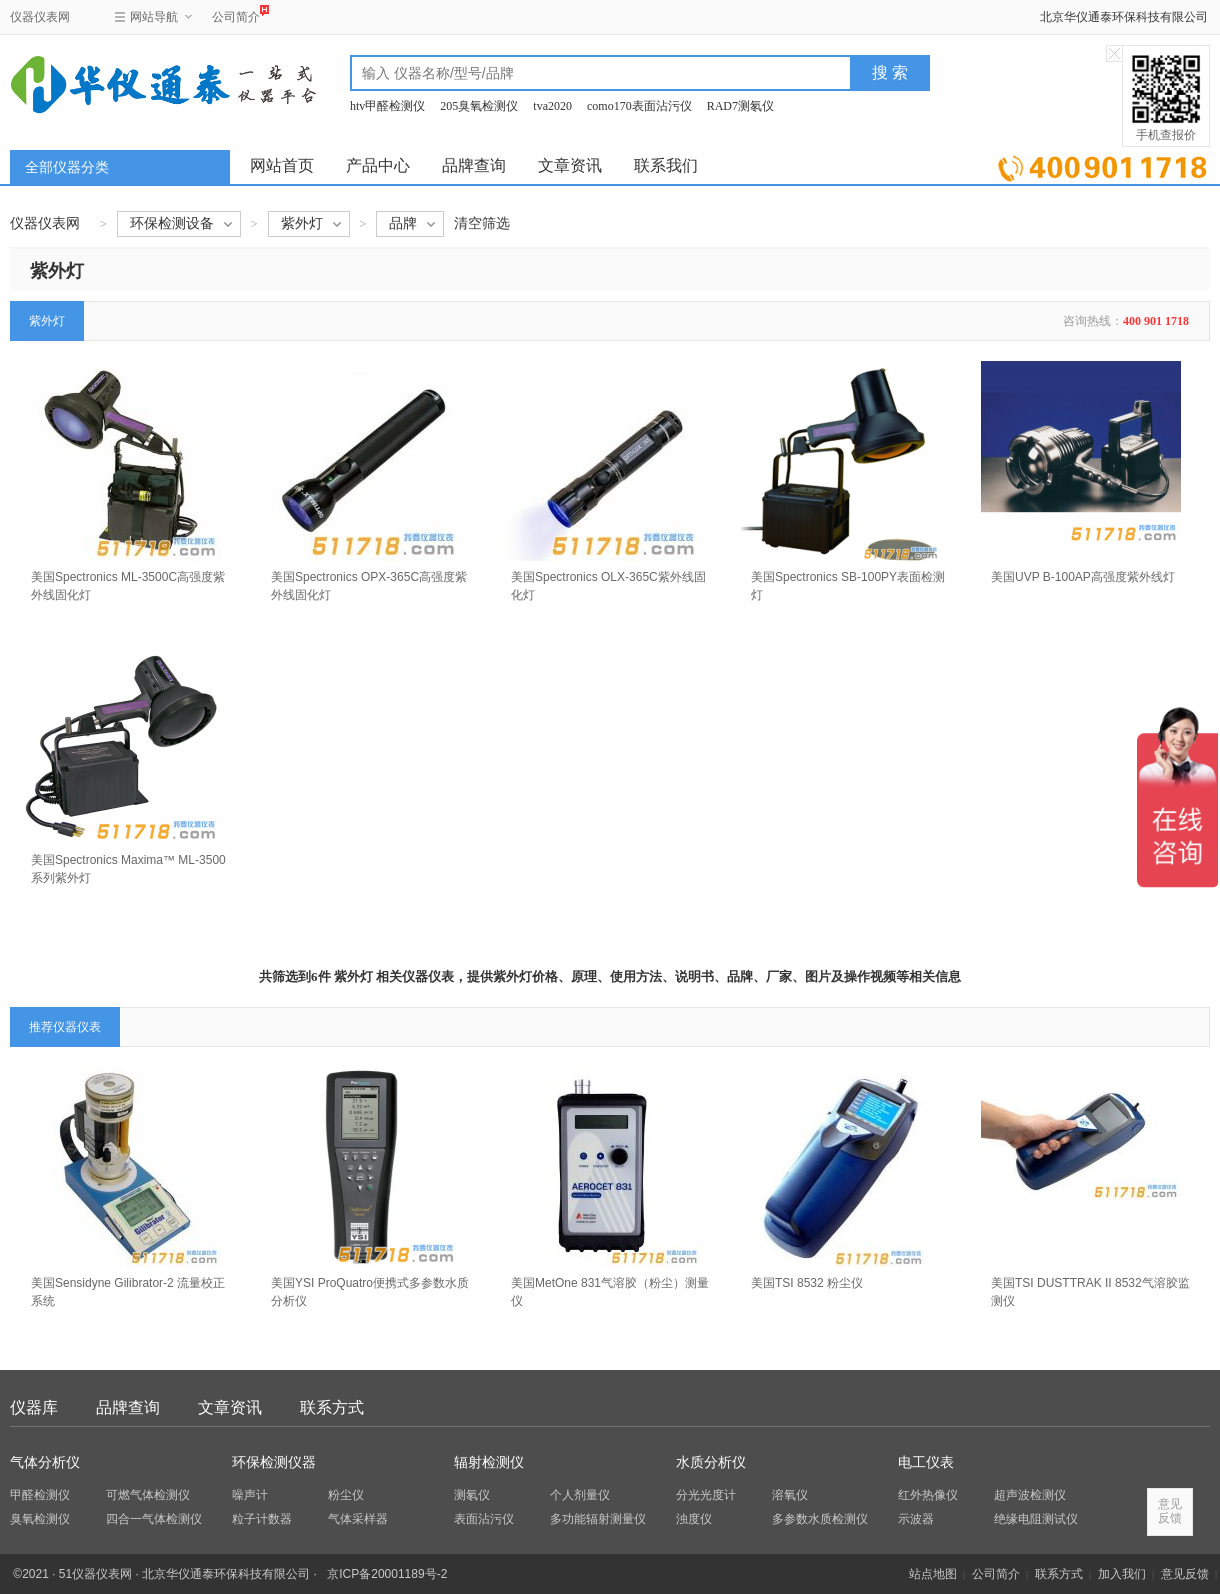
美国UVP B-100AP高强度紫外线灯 (1083, 577)
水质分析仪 (711, 1462)
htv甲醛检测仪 (387, 106)
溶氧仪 (790, 1495)
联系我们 (666, 165)
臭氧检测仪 (40, 1519)
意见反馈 (1185, 1574)
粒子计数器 (262, 1519)
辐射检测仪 (489, 1462)
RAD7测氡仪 (740, 106)
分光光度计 (706, 1495)
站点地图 (933, 1574)
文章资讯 (570, 165)
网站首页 (282, 165)
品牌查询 (474, 165)
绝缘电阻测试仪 (1036, 1519)
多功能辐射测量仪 (598, 1519)
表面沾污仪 (484, 1519)
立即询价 (1102, 164)
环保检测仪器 (274, 1462)
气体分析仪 (45, 1462)
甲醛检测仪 (40, 1495)
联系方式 (332, 1407)
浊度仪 (694, 1519)
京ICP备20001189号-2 (387, 1574)
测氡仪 (472, 1495)
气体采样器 (358, 1519)
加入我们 (1122, 1574)
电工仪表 (926, 1462)
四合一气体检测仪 (154, 1519)
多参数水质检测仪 (820, 1519)
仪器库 (34, 1407)
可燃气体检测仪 (148, 1495)
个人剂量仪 (580, 1495)
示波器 (916, 1519)
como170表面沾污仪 (639, 106)
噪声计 (250, 1495)
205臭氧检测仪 (479, 106)
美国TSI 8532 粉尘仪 (807, 1283)
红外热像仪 (928, 1495)
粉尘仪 (346, 1495)
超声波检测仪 (1030, 1495)
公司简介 (236, 14)
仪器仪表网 (40, 17)
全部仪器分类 (67, 167)
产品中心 (378, 165)
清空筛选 (482, 223)
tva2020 (552, 106)
